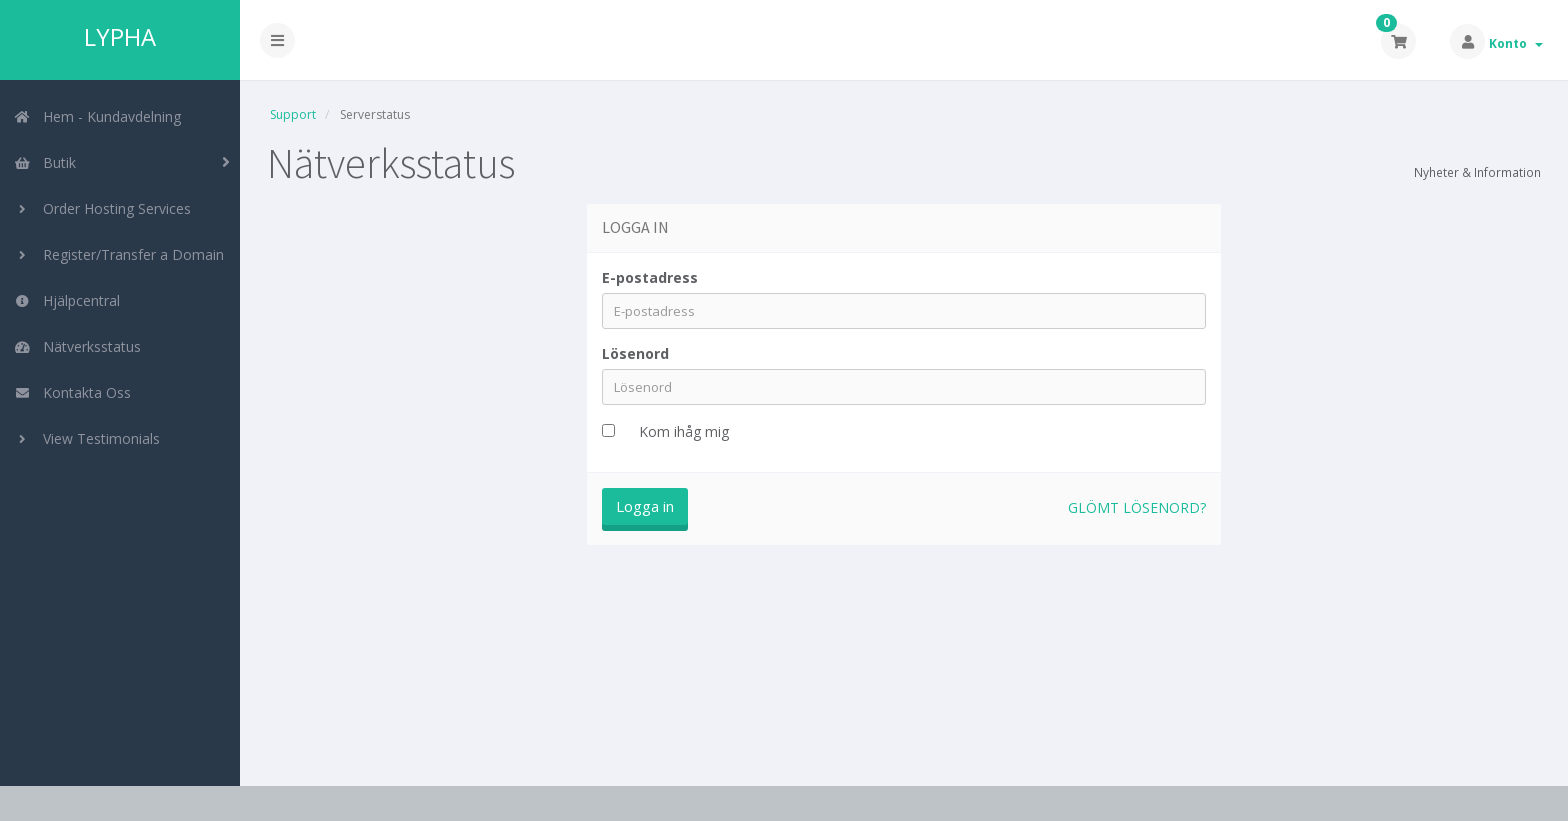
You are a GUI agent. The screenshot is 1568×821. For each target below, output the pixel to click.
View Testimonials (87, 438)
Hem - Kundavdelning (97, 116)
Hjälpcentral (67, 300)
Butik (45, 162)
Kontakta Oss (72, 392)
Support (293, 114)
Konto (1516, 43)
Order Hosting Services (102, 208)
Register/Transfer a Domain (119, 254)
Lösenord (635, 353)
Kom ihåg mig (684, 431)
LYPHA (120, 37)
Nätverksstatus (77, 346)
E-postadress (650, 277)
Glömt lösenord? (1137, 507)
